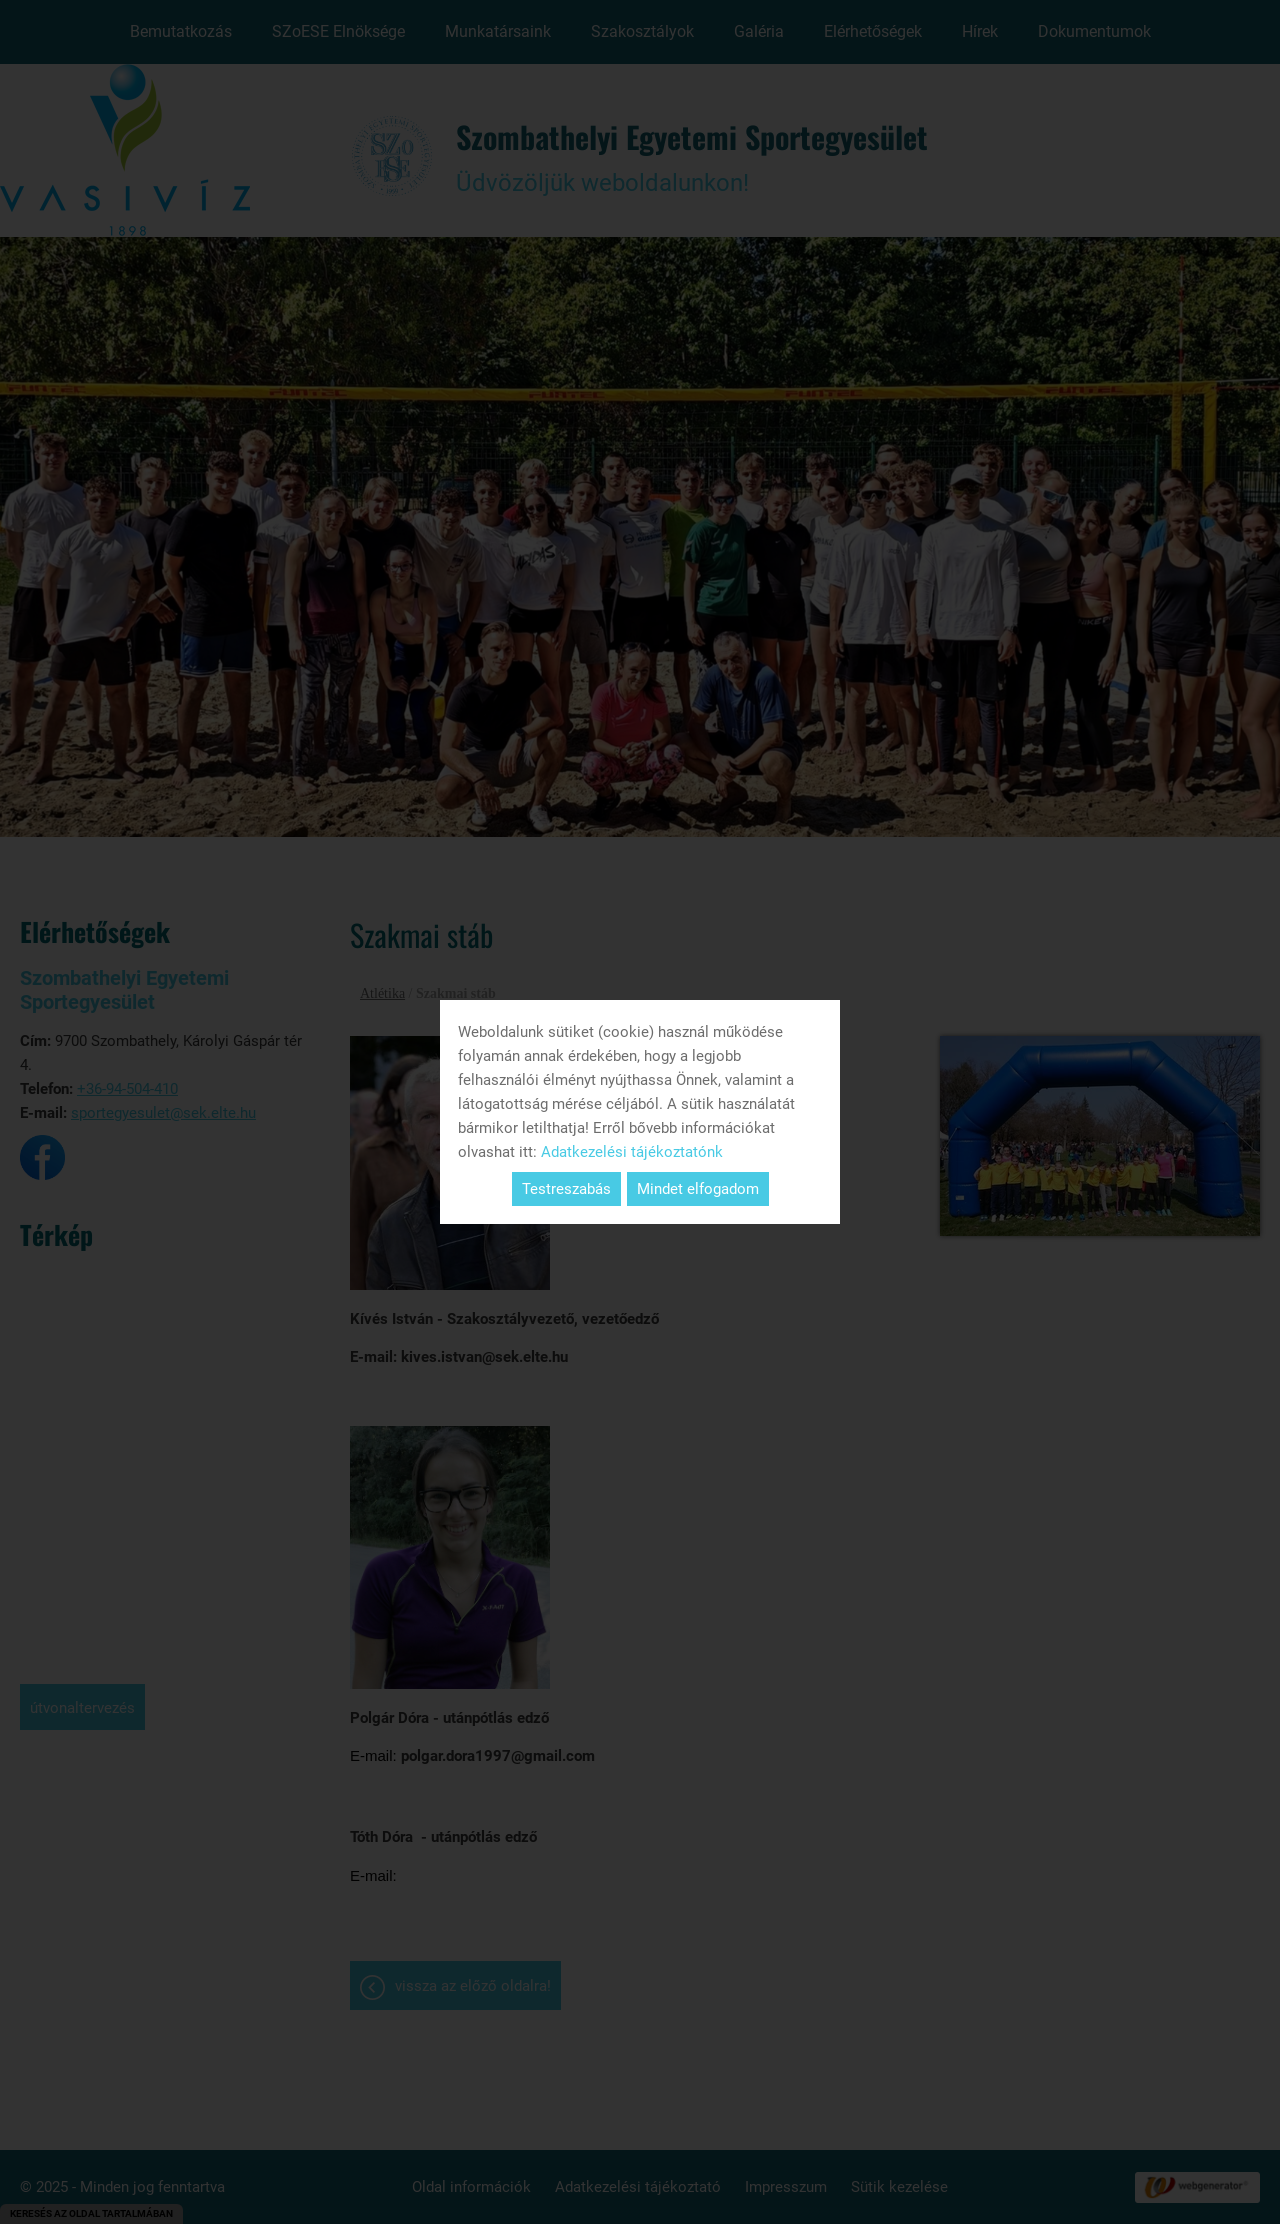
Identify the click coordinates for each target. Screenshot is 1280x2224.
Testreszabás (566, 1189)
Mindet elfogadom (698, 1189)
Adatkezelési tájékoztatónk (632, 1152)
